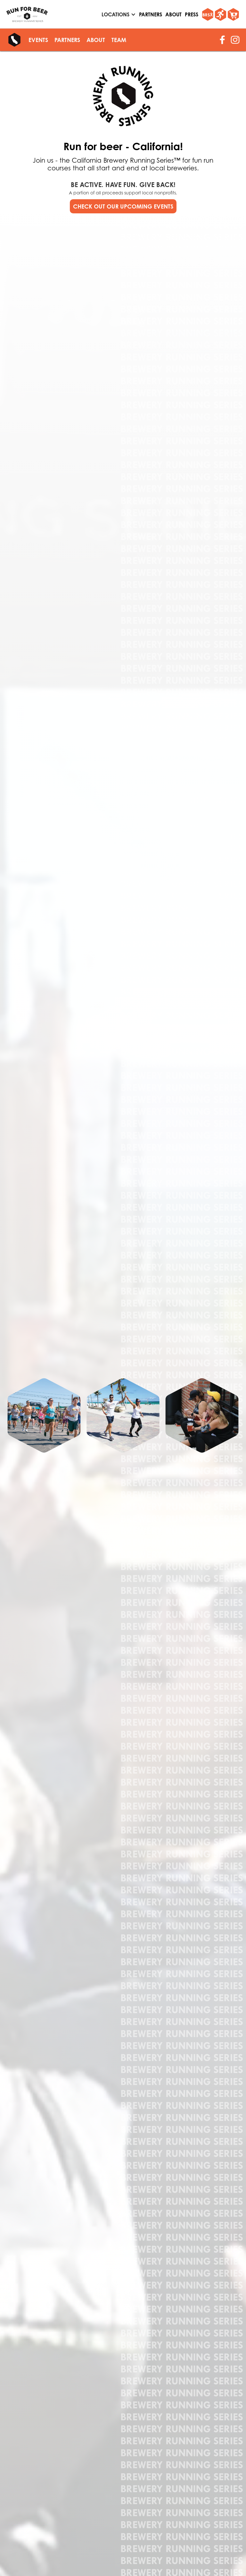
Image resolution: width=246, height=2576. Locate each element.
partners (150, 14)
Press (191, 14)
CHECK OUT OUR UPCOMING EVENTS (123, 206)
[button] (117, 14)
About (173, 14)
